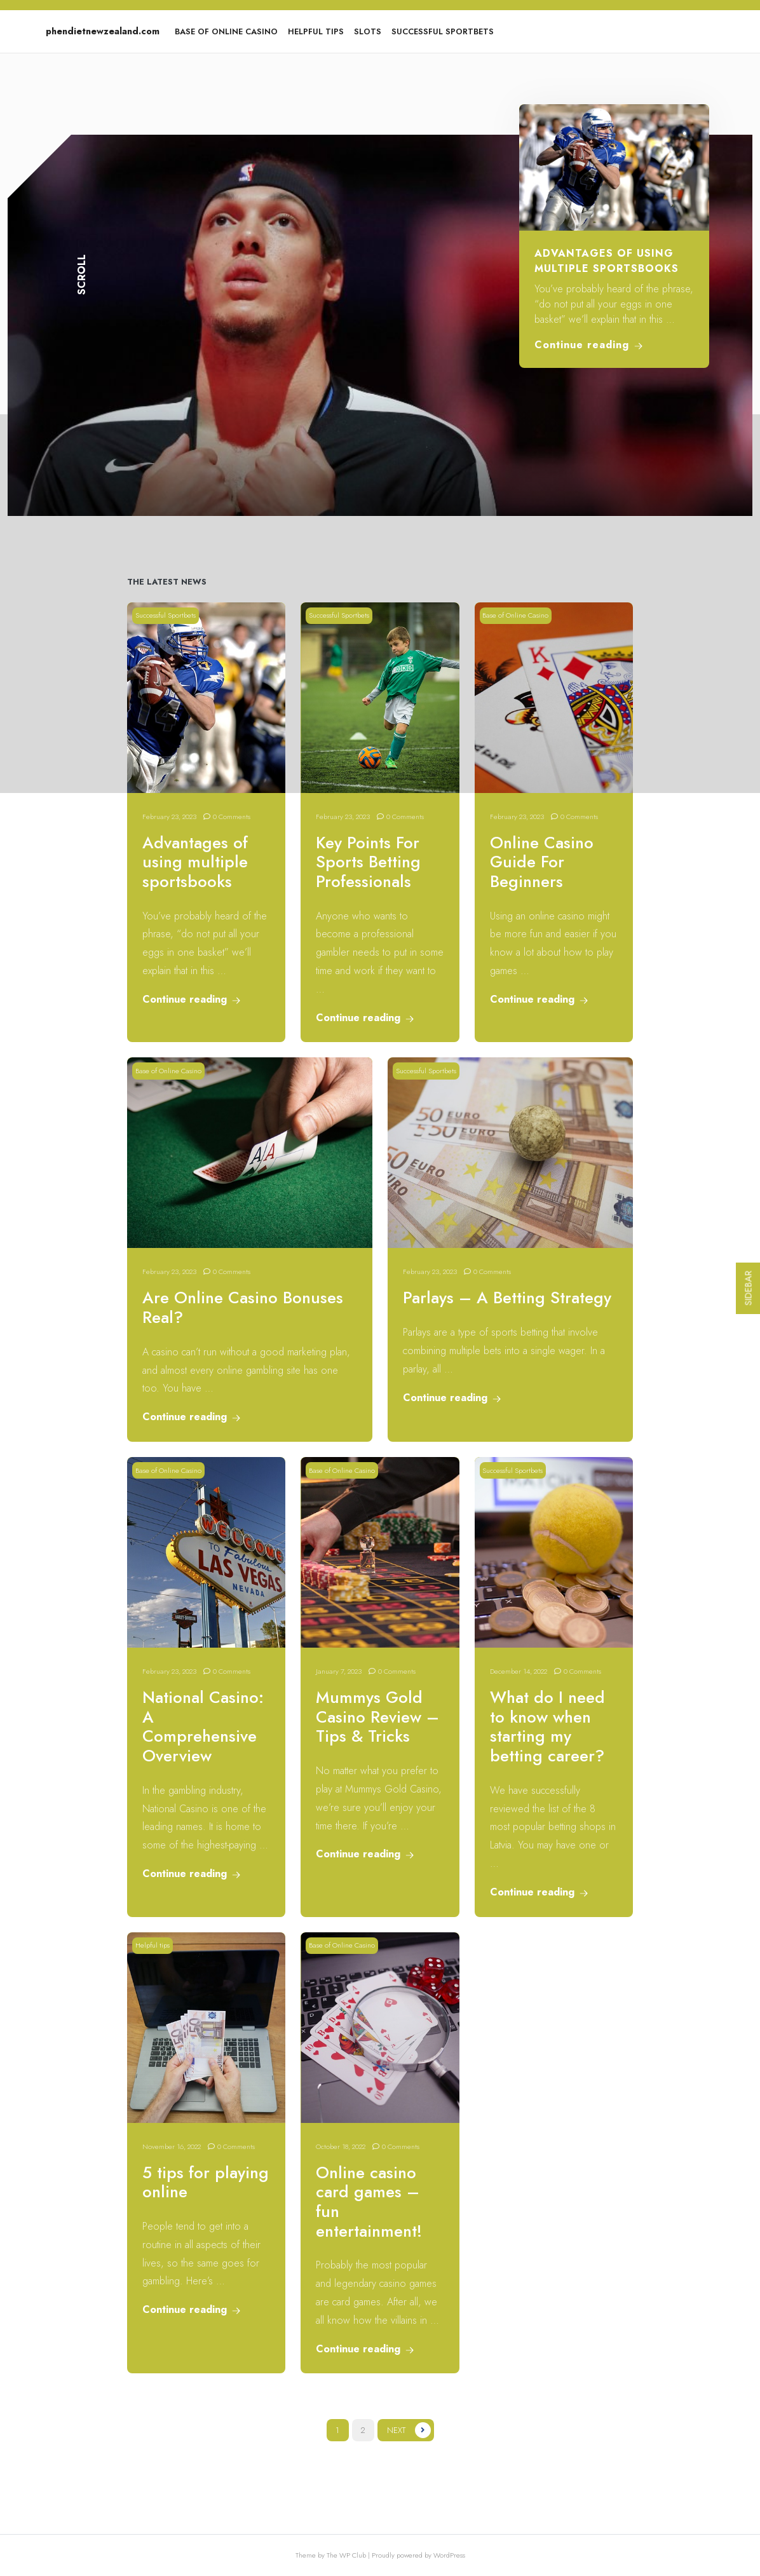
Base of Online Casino (226, 31)
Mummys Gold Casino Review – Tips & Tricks (377, 1717)
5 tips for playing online (205, 2182)
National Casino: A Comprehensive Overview (203, 1727)
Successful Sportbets (442, 31)
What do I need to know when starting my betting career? (547, 1727)
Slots (367, 31)
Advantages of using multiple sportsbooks (606, 261)
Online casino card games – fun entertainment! (369, 2202)
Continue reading (588, 344)
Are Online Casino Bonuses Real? (242, 1307)
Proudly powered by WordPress (418, 2555)
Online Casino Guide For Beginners (542, 862)
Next (396, 2430)
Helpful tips (316, 31)
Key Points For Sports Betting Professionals (368, 862)
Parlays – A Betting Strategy (507, 1298)
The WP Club (347, 2555)
